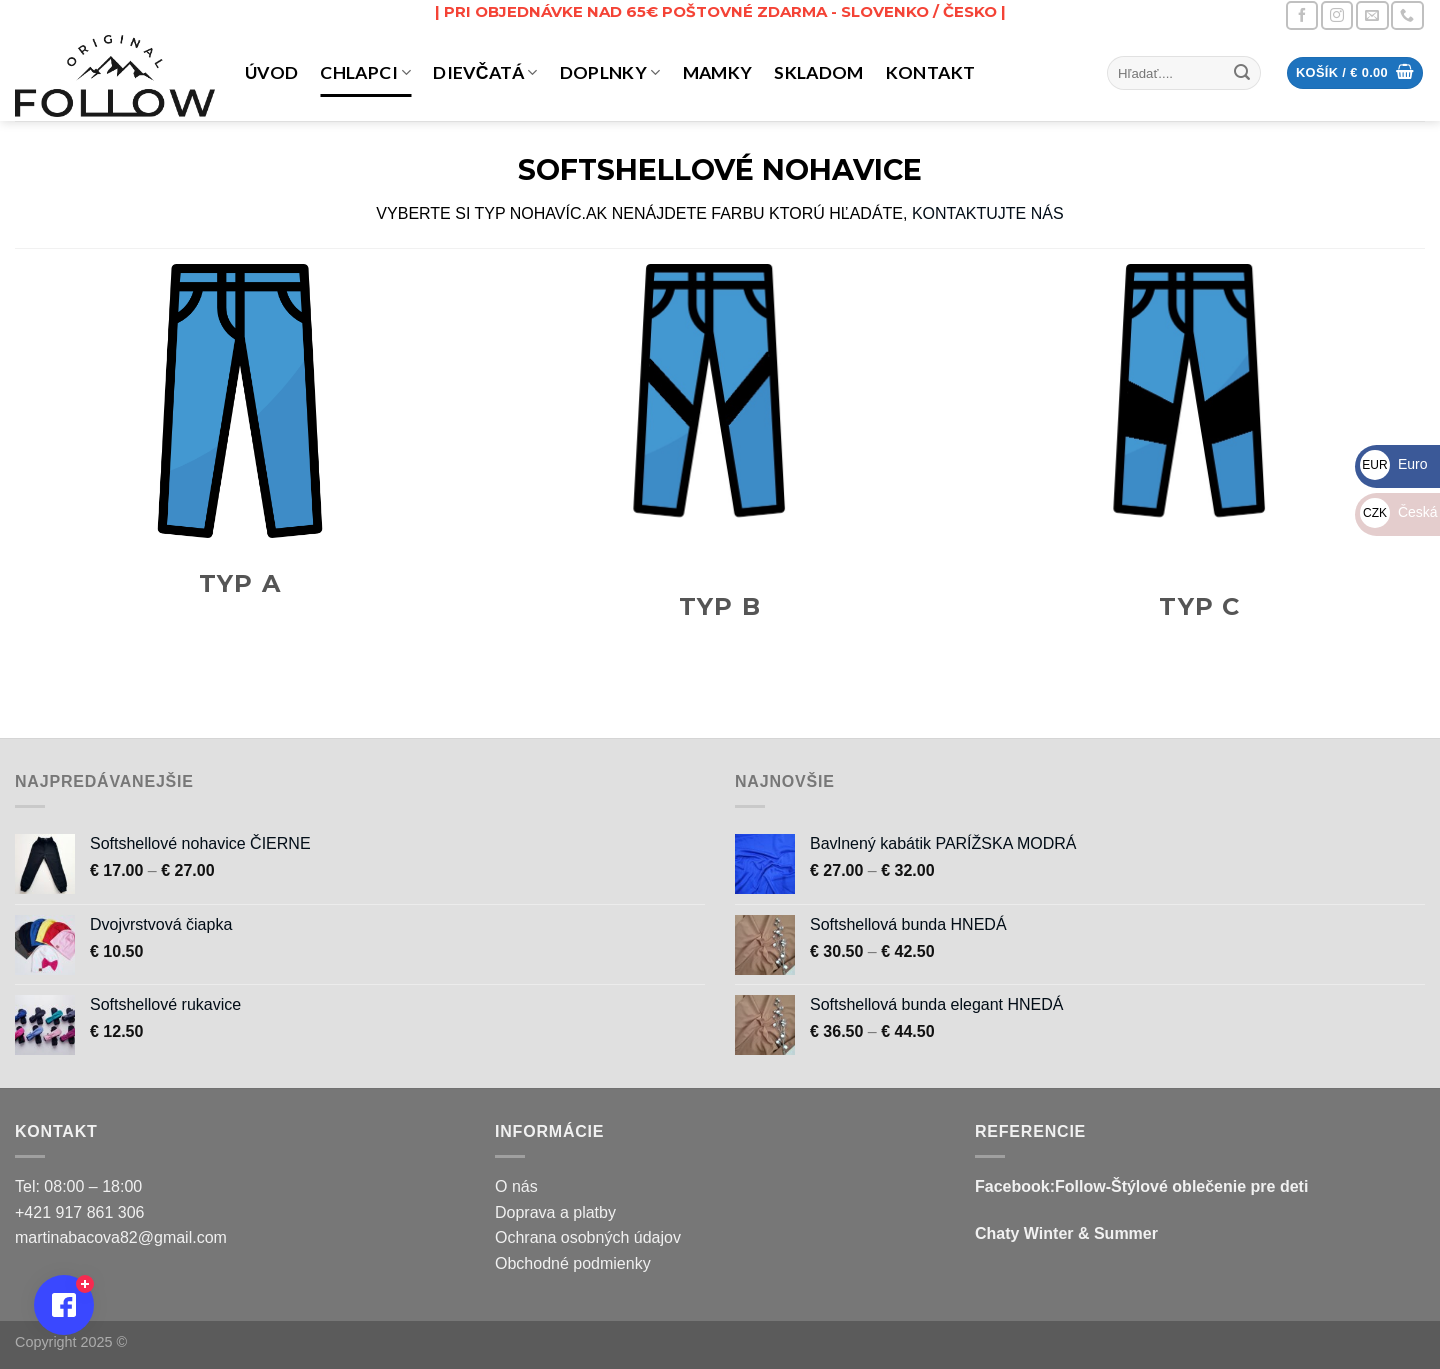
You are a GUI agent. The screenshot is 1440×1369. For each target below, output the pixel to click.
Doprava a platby (555, 1212)
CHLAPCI (365, 72)
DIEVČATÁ (485, 72)
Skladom (818, 72)
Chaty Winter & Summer (1066, 1233)
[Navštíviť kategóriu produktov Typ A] (240, 444)
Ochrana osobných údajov (588, 1237)
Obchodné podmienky (573, 1263)
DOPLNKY (610, 72)
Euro (1393, 464)
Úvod (271, 72)
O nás (516, 1186)
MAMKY (718, 72)
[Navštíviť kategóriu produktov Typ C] (1200, 456)
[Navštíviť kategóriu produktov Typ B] (720, 456)
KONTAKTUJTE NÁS (988, 213)
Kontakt (930, 72)
